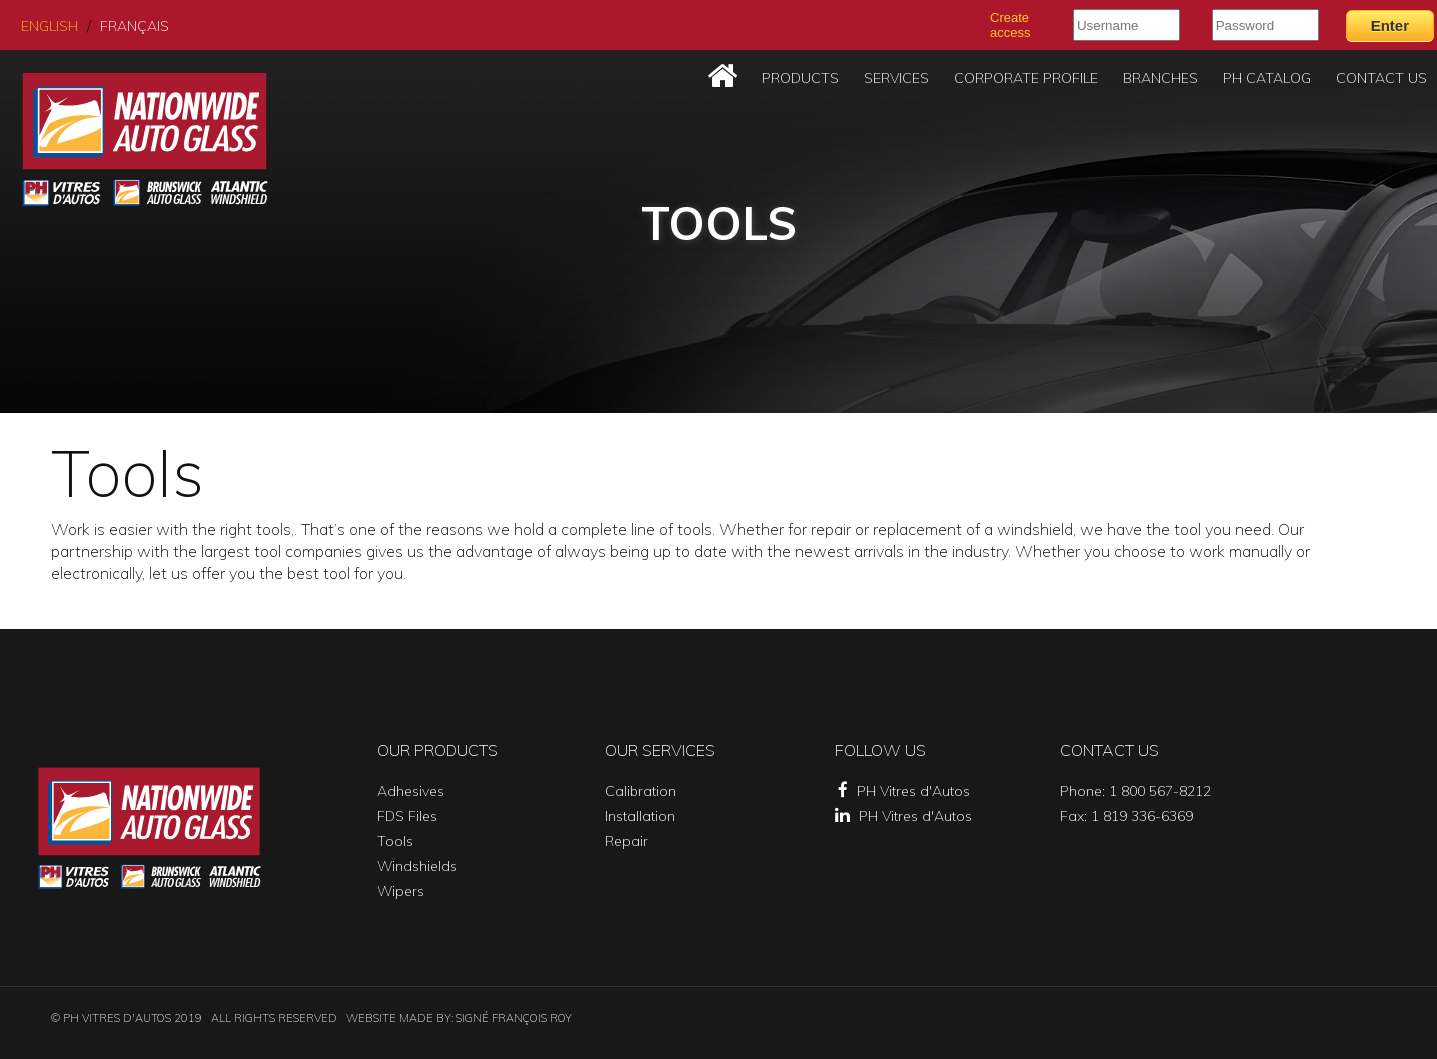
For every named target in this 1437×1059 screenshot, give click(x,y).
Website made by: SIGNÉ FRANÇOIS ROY (459, 1018)
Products (800, 78)
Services (896, 78)
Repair (626, 841)
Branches (1160, 78)
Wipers (400, 891)
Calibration (640, 791)
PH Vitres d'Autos (904, 791)
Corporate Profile (1026, 78)
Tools (395, 841)
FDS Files (407, 816)
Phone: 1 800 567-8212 (1135, 791)
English (49, 26)
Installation (640, 816)
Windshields (417, 866)
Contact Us (1381, 78)
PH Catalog (1267, 78)
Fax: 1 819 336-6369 (1126, 816)
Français (134, 26)
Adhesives (410, 791)
